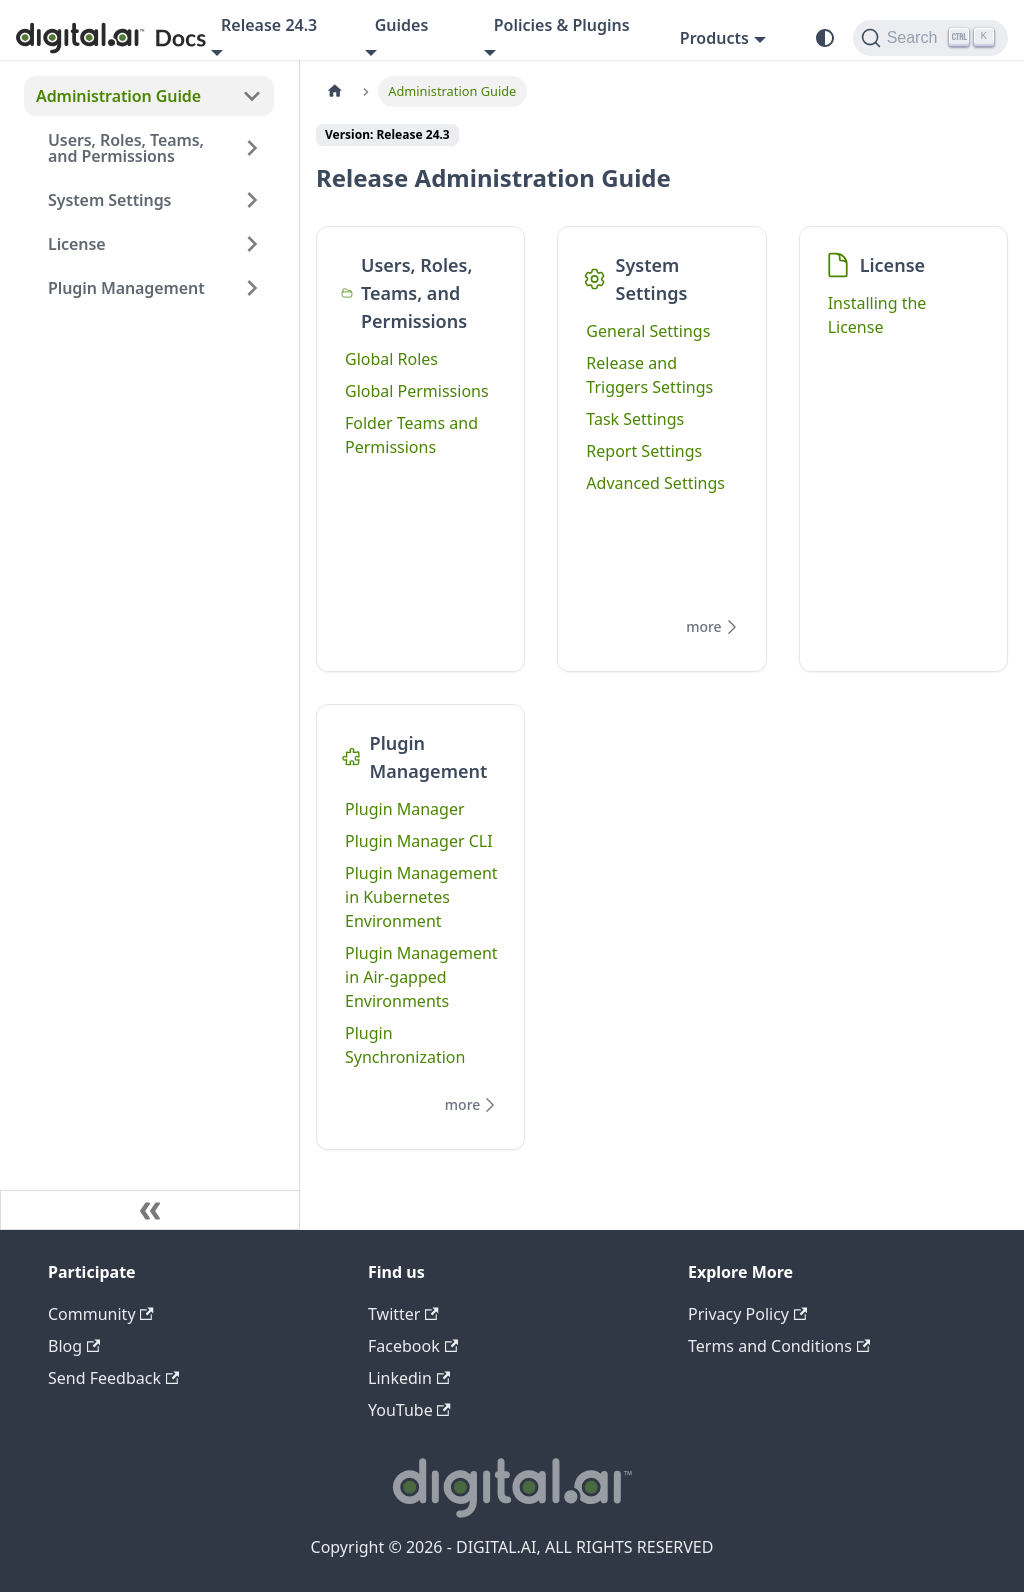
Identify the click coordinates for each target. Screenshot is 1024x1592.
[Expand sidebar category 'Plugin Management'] (252, 288)
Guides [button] (402, 25)
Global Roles (391, 359)
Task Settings (635, 419)
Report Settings (644, 451)
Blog (74, 1346)
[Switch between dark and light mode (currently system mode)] (825, 38)
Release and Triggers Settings (649, 375)
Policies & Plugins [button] (562, 25)
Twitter (403, 1314)
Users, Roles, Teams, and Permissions (126, 148)
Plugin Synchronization (405, 1045)
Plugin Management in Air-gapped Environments (421, 977)
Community (101, 1314)
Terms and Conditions (779, 1346)
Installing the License (877, 315)
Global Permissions (417, 391)
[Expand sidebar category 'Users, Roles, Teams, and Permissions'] (252, 148)
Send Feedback (113, 1378)
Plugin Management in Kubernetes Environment (421, 897)
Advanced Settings (655, 483)
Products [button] (714, 38)
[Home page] (335, 91)
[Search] (930, 38)
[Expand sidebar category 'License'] (252, 244)
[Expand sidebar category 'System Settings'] (252, 200)
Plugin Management (126, 288)
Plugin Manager (405, 809)
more (714, 627)
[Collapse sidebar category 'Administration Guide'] (252, 96)
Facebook (413, 1346)
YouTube (409, 1410)
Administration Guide (118, 96)
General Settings (648, 331)
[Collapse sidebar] (150, 1210)
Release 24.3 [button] (269, 25)
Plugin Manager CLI (419, 841)
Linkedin (409, 1378)
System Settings (109, 200)
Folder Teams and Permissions (411, 435)
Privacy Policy (747, 1314)
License (77, 244)
